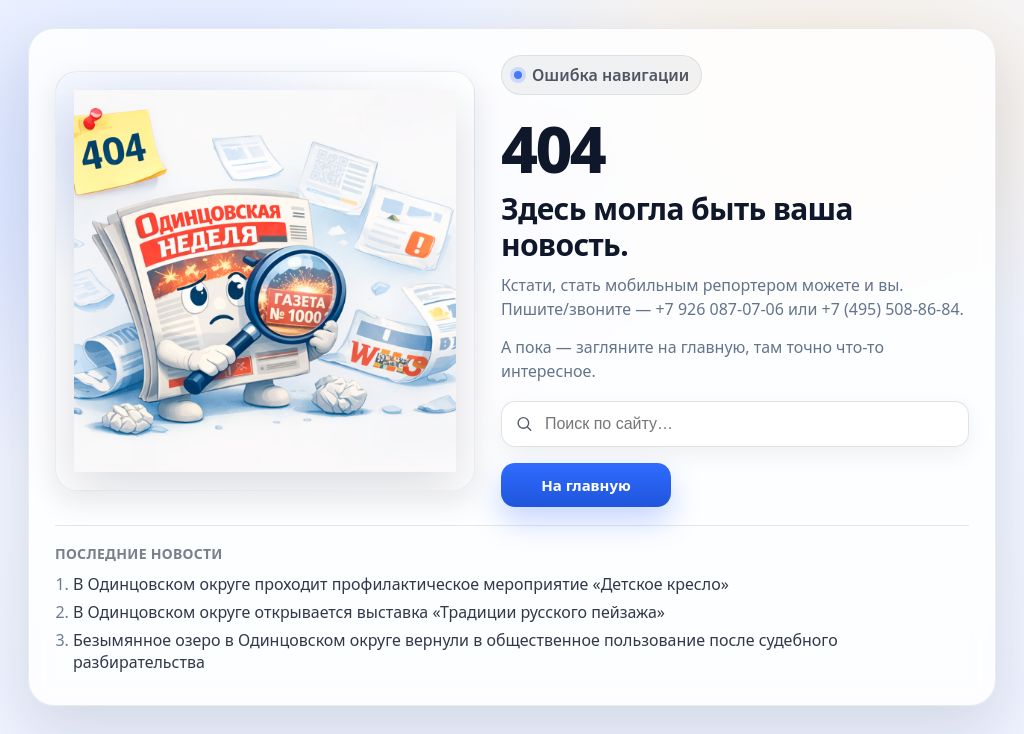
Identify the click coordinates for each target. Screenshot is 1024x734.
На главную (585, 485)
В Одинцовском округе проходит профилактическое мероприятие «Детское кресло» (401, 584)
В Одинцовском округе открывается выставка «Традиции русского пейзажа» (369, 612)
